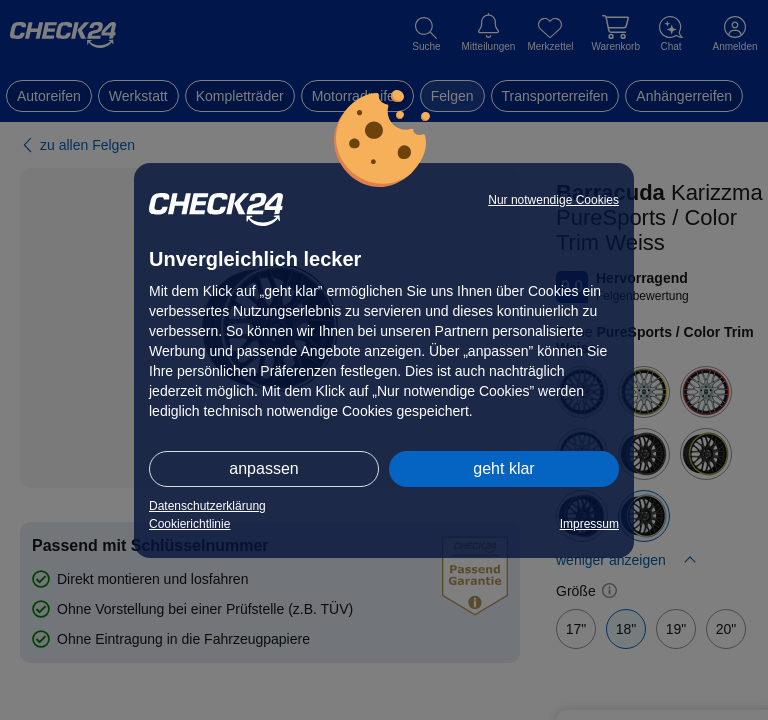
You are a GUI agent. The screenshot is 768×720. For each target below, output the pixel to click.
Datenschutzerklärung (207, 506)
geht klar (503, 468)
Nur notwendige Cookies (553, 200)
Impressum (589, 524)
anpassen (263, 468)
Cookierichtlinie (189, 524)
